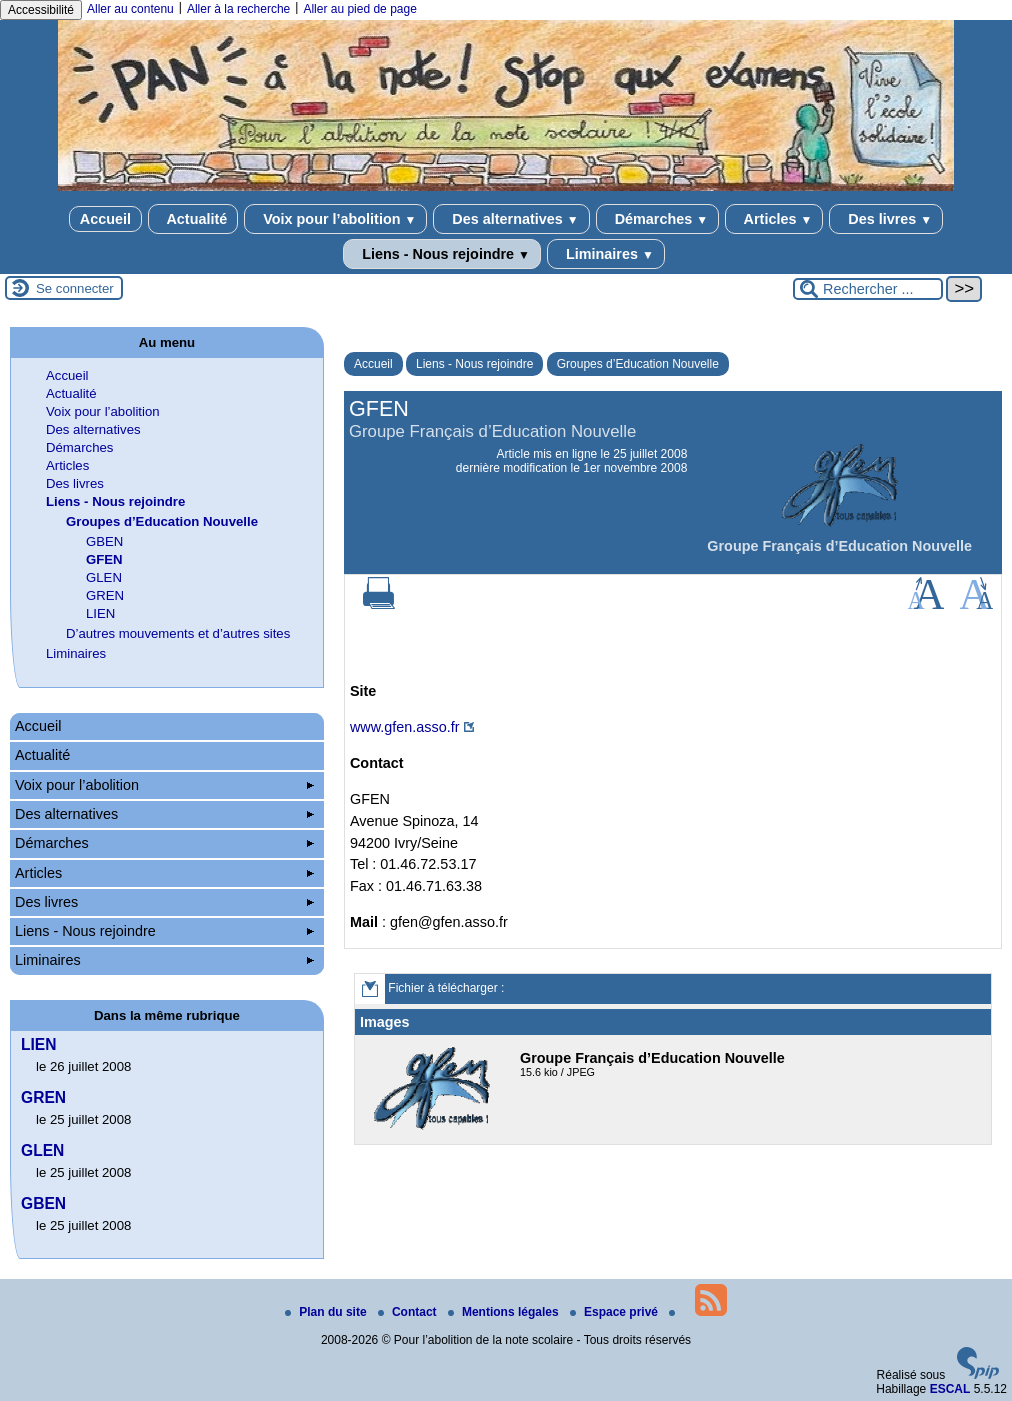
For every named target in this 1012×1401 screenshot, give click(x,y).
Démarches (657, 219)
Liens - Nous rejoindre (442, 254)
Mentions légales (505, 1312)
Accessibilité (41, 10)
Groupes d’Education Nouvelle (638, 364)
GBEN (104, 541)
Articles (774, 219)
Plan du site (327, 1312)
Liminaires (606, 254)
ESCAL (950, 1389)
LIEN (100, 613)
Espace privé (615, 1312)
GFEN (104, 559)
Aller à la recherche (238, 9)
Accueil (105, 219)
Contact (409, 1312)
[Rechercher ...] (868, 289)
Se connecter (75, 288)
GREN (105, 595)
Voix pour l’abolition (335, 219)
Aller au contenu (130, 9)
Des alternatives (511, 219)
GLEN (104, 577)
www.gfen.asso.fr (405, 727)
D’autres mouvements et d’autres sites (178, 633)
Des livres (886, 219)
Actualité (193, 219)
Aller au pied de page (359, 9)
